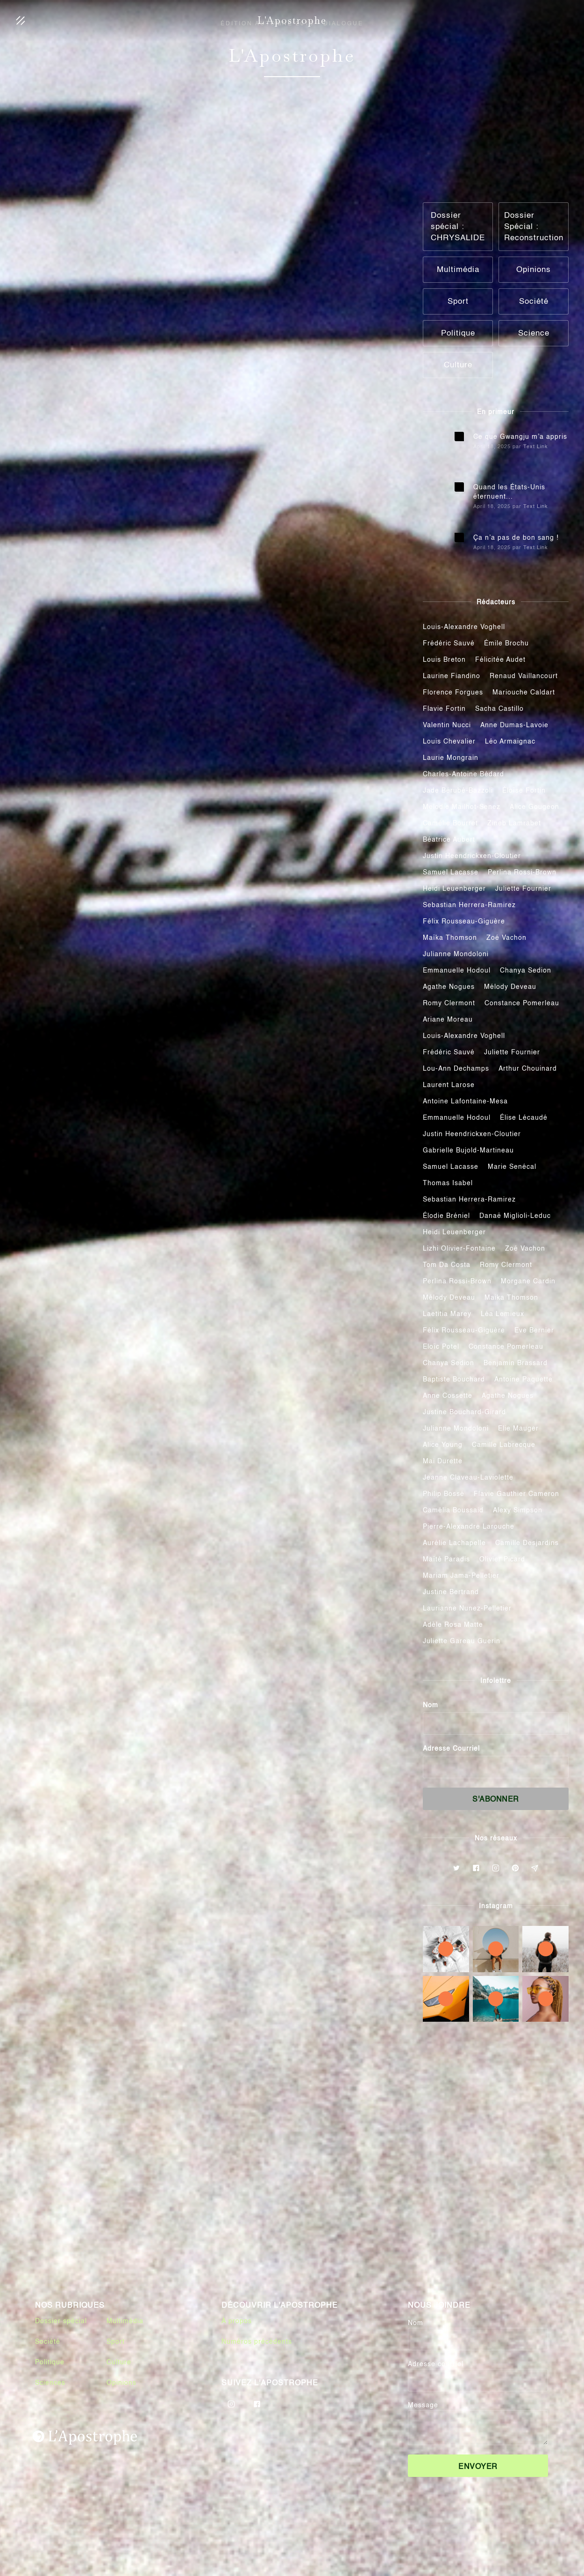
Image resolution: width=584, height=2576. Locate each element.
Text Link (535, 447)
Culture (119, 2362)
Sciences (50, 2383)
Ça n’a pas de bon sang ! (516, 538)
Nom (430, 1705)
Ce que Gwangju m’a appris (520, 437)
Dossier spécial (61, 2321)
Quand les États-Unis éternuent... (509, 492)
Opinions (121, 2383)
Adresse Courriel (451, 1749)
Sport (116, 2342)
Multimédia (125, 2321)
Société (47, 2342)
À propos (236, 2321)
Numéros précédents (256, 2342)
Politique (49, 2362)
